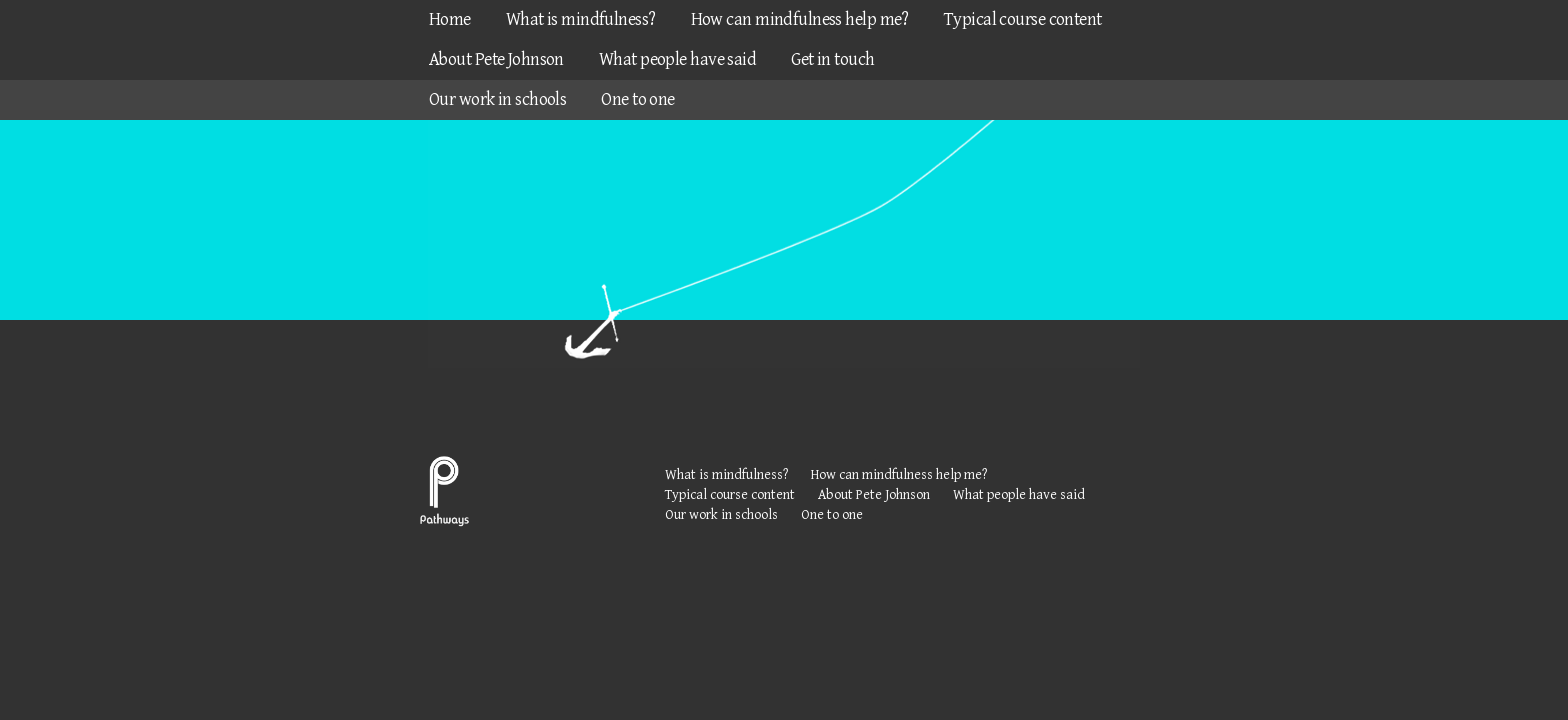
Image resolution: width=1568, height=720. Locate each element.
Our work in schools (497, 99)
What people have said (677, 59)
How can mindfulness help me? (800, 19)
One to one (637, 99)
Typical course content (1023, 19)
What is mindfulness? (581, 19)
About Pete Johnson (496, 59)
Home (450, 19)
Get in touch (832, 59)
